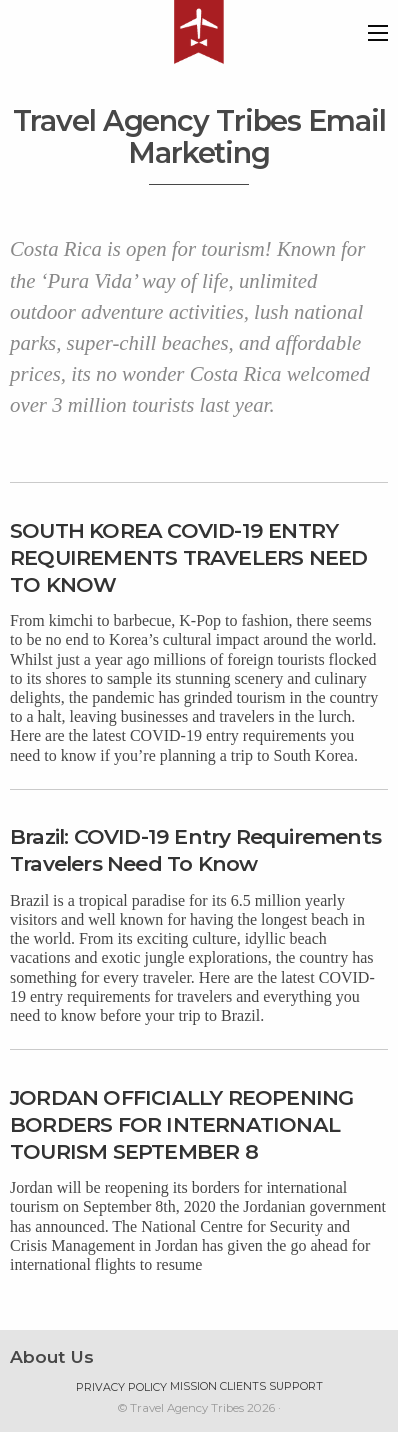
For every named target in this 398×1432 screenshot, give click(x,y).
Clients (243, 1386)
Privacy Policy (121, 1387)
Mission (193, 1386)
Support (296, 1386)
